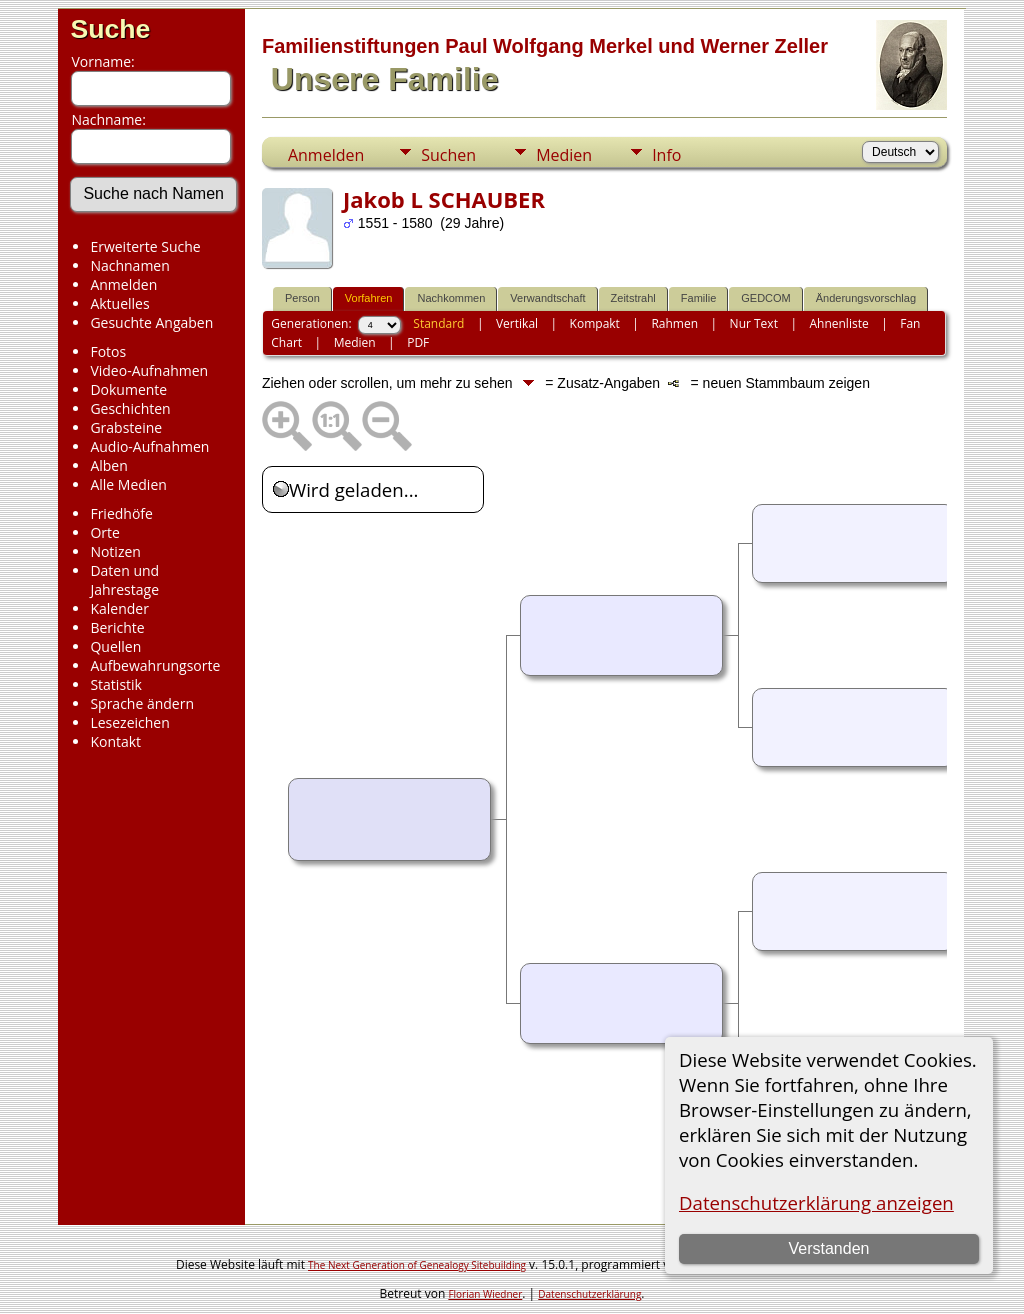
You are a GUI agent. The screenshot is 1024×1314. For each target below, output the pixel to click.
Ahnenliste (838, 323)
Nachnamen (129, 265)
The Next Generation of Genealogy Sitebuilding (417, 1265)
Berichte (117, 627)
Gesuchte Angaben (151, 322)
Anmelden (123, 284)
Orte (104, 532)
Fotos (108, 351)
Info (666, 155)
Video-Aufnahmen (149, 370)
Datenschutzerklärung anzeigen (816, 1202)
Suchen (448, 155)
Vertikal (517, 323)
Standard (438, 323)
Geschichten (130, 408)
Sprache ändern (142, 703)
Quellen (115, 646)
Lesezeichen (129, 722)
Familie (698, 298)
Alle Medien (128, 484)
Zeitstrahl (633, 298)
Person (302, 298)
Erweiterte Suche (145, 246)
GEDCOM (766, 298)
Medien (564, 155)
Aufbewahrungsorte (155, 665)
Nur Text (754, 323)
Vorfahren (369, 298)
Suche (110, 29)
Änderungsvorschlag (866, 298)
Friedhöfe (121, 513)
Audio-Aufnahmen (149, 446)
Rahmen (674, 323)
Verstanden (829, 1248)
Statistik (116, 684)
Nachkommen (451, 298)
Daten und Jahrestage (124, 580)
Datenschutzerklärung (589, 1294)
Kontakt (115, 741)
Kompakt (595, 323)
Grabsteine (126, 427)
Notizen (115, 551)
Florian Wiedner (485, 1294)
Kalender (119, 608)
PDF (418, 342)
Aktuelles (119, 303)
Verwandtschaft (547, 298)
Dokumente (128, 389)
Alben (108, 465)
